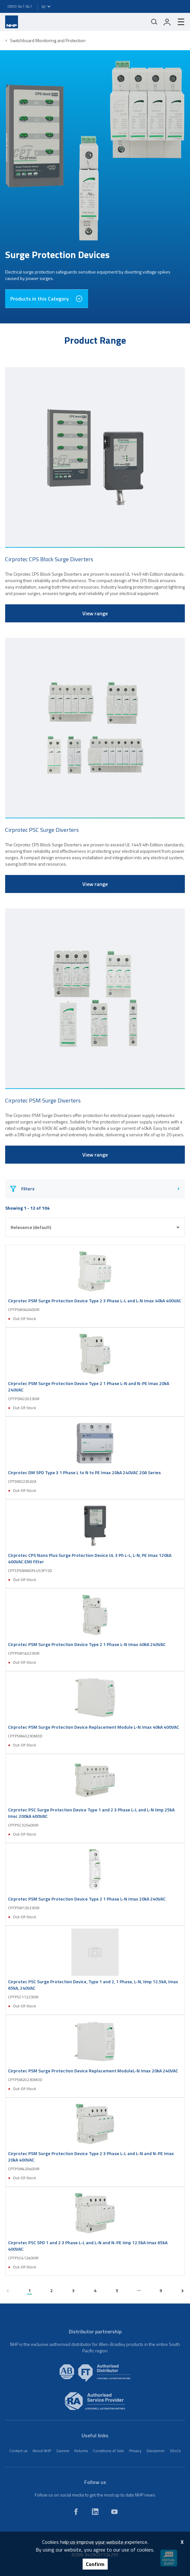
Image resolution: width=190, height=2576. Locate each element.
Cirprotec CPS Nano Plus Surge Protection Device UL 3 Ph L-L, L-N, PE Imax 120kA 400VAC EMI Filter (89, 1558)
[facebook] (76, 2511)
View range (95, 613)
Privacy (135, 2451)
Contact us (18, 2451)
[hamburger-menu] (178, 22)
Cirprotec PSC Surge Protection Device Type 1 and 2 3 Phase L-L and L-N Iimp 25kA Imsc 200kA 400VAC (91, 1813)
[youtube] (114, 2511)
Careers (62, 2451)
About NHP (41, 2451)
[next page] (182, 2291)
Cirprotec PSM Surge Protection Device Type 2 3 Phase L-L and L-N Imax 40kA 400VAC (94, 1300)
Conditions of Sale (108, 2451)
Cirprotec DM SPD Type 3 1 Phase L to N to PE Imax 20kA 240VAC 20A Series (84, 1472)
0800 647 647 (20, 6)
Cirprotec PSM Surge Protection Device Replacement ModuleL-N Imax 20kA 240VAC (93, 2071)
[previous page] (7, 2291)
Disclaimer (156, 2451)
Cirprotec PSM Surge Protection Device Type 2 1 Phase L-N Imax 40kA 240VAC (87, 1644)
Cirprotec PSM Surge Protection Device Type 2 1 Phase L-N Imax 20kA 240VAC (87, 1899)
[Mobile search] (154, 22)
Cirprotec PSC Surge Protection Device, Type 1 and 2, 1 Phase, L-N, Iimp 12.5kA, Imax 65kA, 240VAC (93, 1984)
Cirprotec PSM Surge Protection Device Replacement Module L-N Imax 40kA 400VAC (93, 1727)
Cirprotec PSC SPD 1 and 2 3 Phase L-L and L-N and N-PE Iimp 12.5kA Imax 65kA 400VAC (87, 2245)
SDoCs (175, 2451)
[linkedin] (95, 2511)
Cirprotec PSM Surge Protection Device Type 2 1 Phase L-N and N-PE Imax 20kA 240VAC (88, 1386)
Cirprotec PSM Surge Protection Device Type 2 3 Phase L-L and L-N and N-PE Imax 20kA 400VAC (91, 2156)
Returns (81, 2451)
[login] (167, 22)
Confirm (95, 2564)
